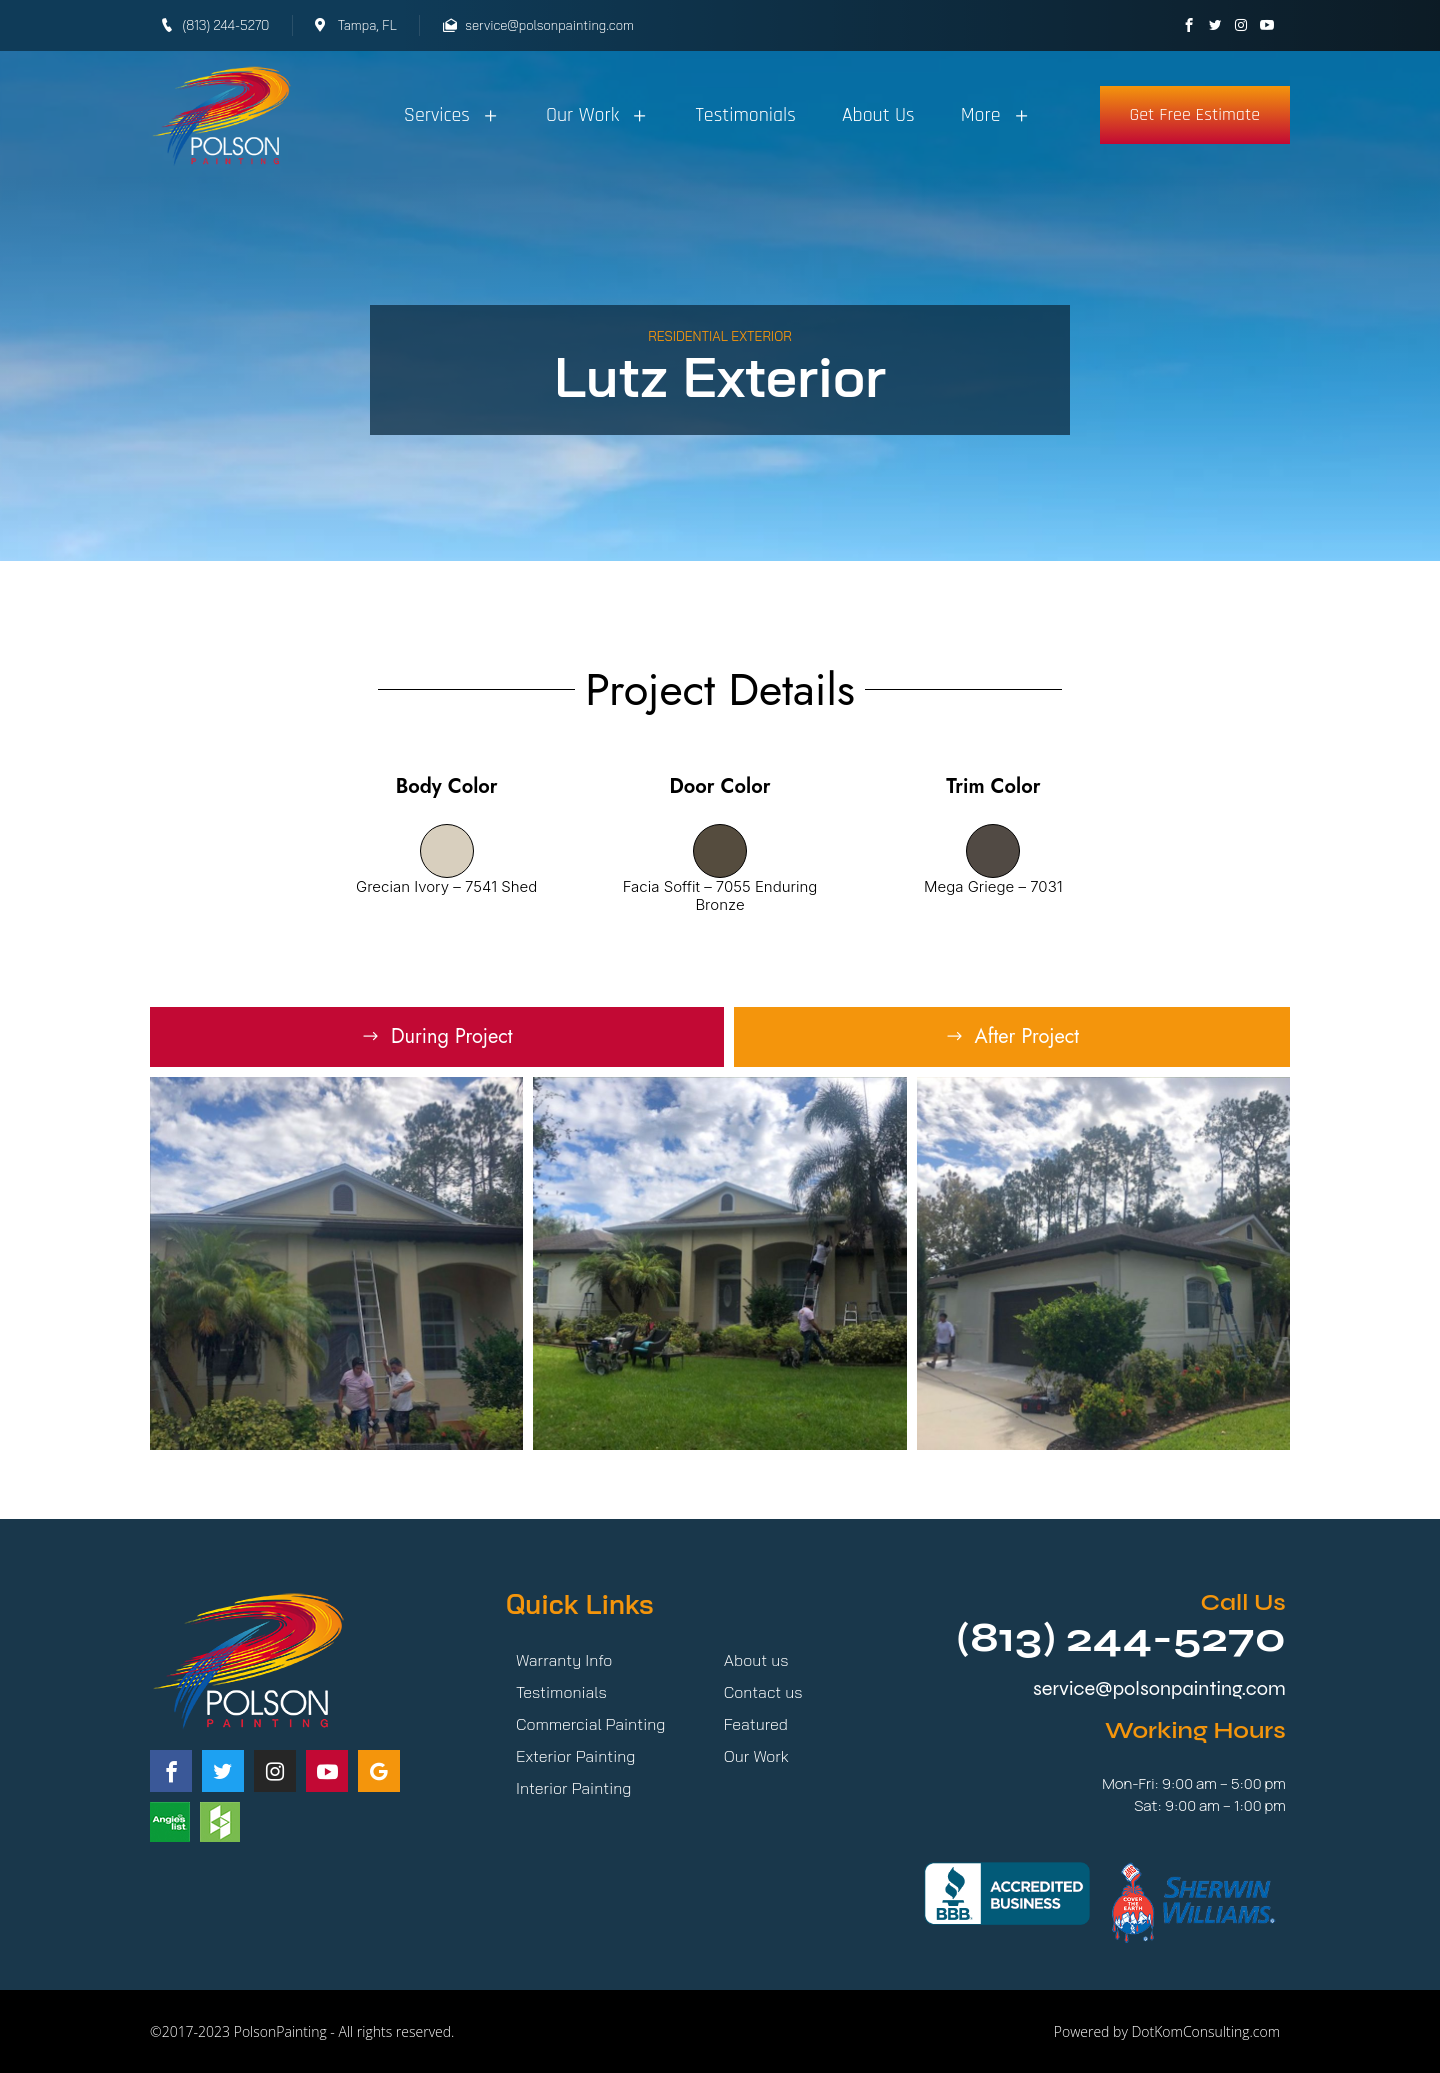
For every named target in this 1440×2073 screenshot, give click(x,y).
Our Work (597, 115)
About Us (878, 115)
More (996, 115)
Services (452, 115)
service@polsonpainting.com (1159, 1688)
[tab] (437, 1037)
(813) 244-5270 (1121, 1637)
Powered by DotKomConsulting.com (1167, 2031)
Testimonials (745, 115)
